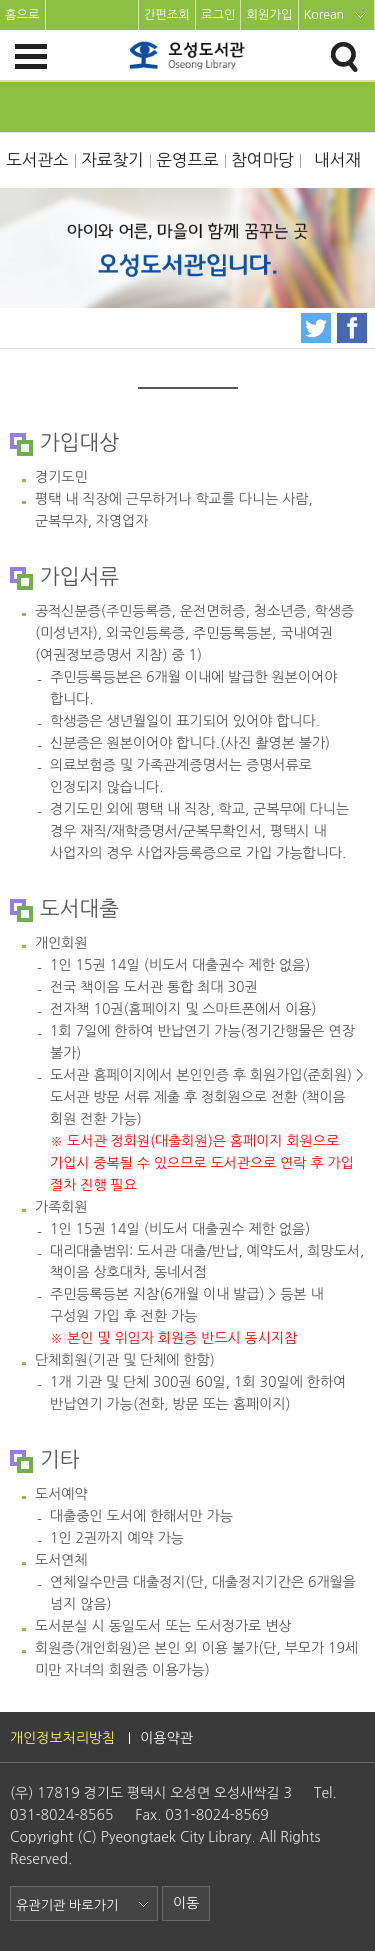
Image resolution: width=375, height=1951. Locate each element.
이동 (186, 1903)
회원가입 (269, 15)
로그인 (218, 15)
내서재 (337, 160)
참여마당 (262, 160)
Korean (324, 15)
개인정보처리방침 (62, 1738)
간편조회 (167, 15)
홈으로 (22, 15)
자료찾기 (112, 160)
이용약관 (166, 1738)
